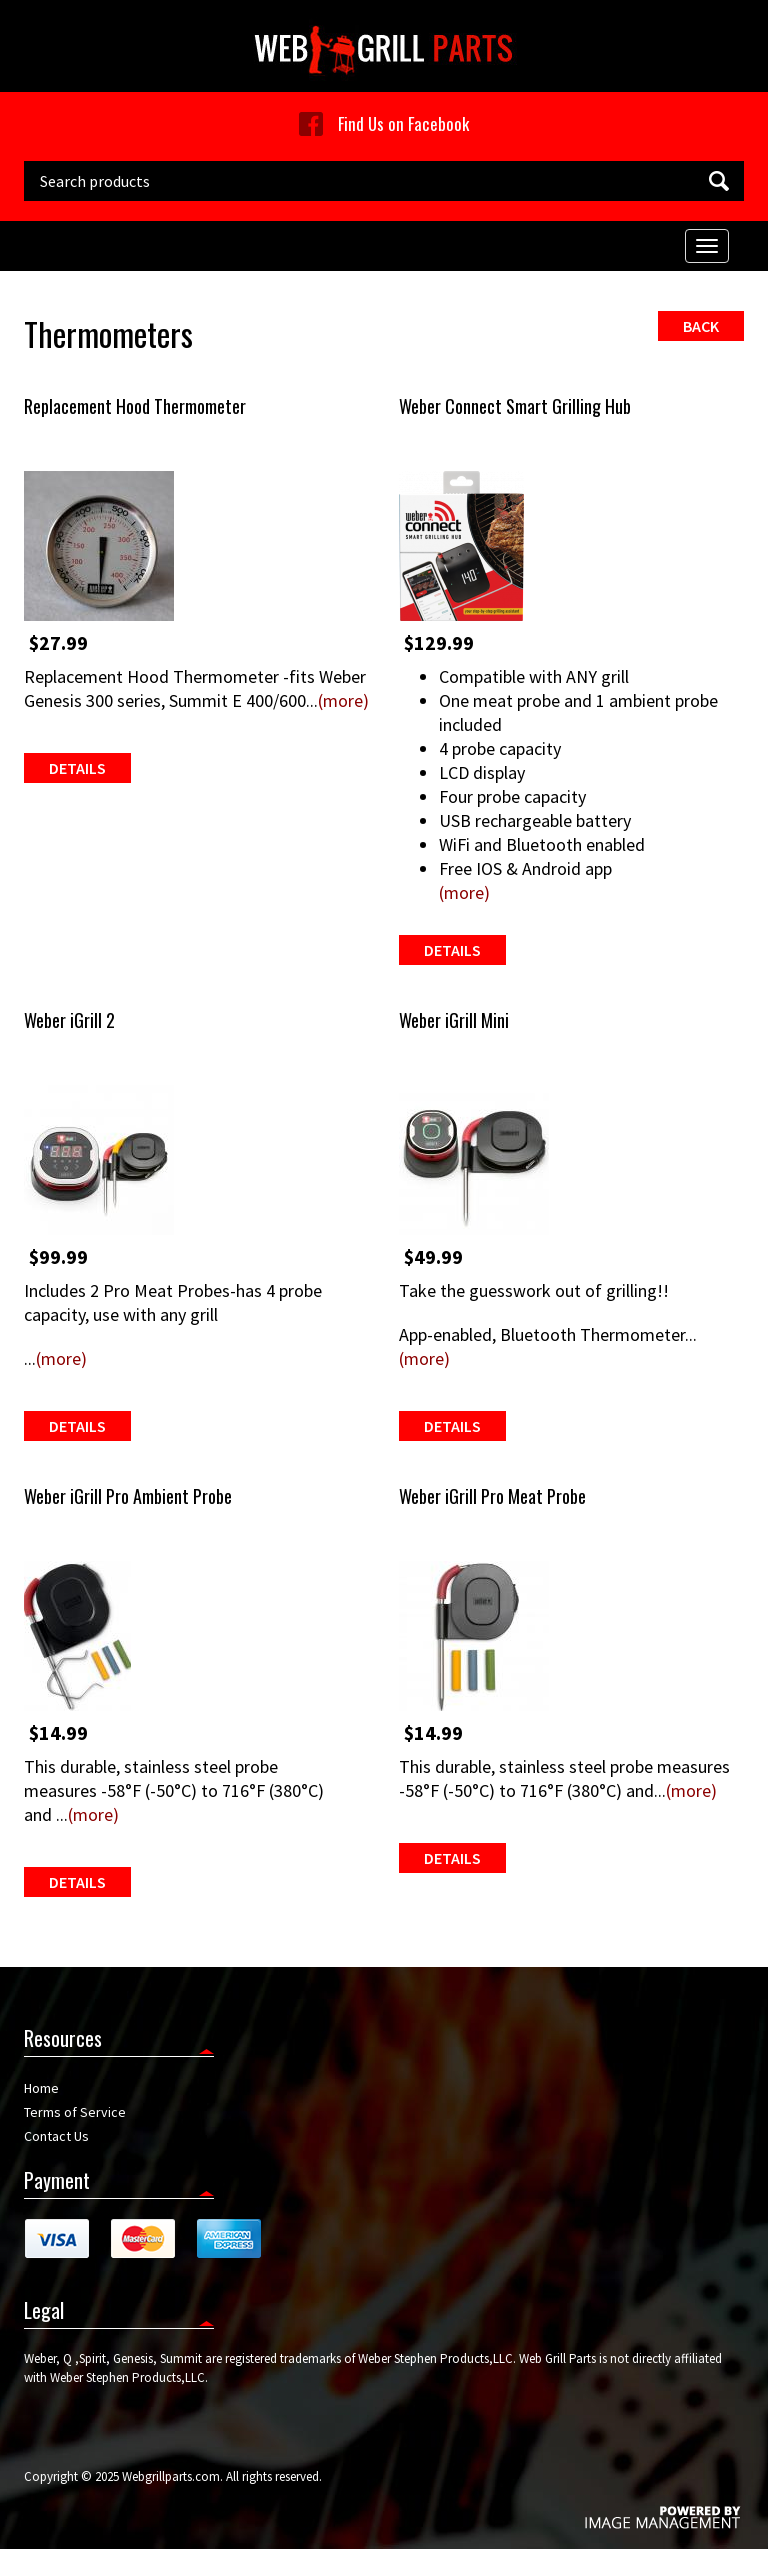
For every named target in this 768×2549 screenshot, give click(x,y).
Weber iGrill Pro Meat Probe (492, 1496)
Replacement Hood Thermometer (135, 406)
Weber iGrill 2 (69, 1020)
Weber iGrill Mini (454, 1020)
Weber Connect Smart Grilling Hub (515, 406)
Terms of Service (75, 2112)
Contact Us (56, 2136)
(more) (343, 700)
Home (41, 2088)
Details (77, 768)
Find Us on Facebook (384, 123)
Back (701, 326)
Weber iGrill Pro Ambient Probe (128, 1496)
